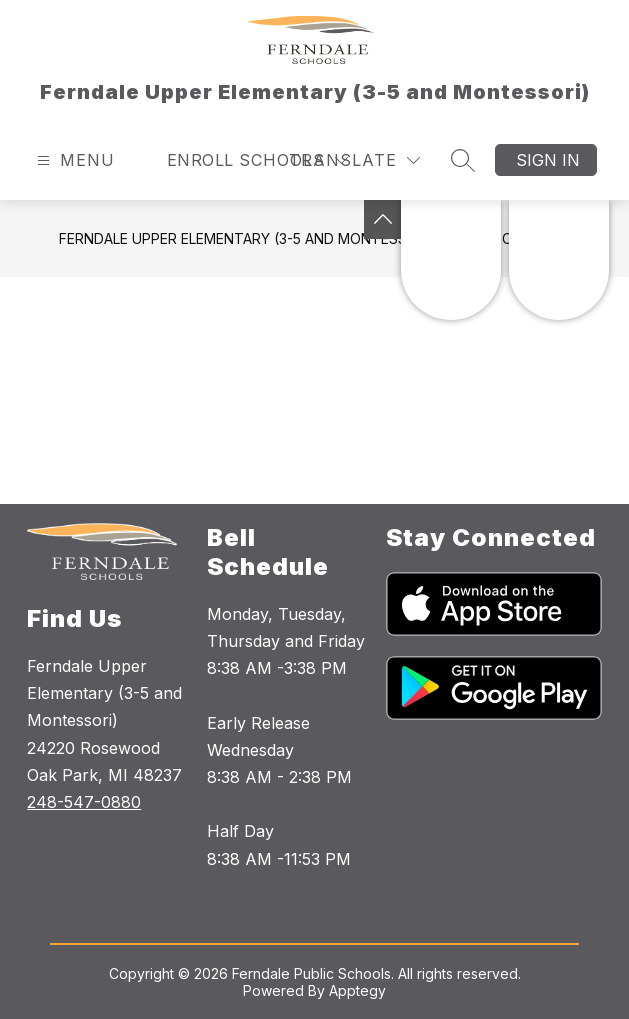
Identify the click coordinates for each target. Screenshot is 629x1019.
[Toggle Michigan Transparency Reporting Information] (383, 219)
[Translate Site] (354, 160)
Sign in (548, 160)
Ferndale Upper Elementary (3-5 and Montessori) (247, 238)
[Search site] (463, 160)
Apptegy (357, 990)
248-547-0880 (84, 802)
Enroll (200, 160)
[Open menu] (73, 160)
